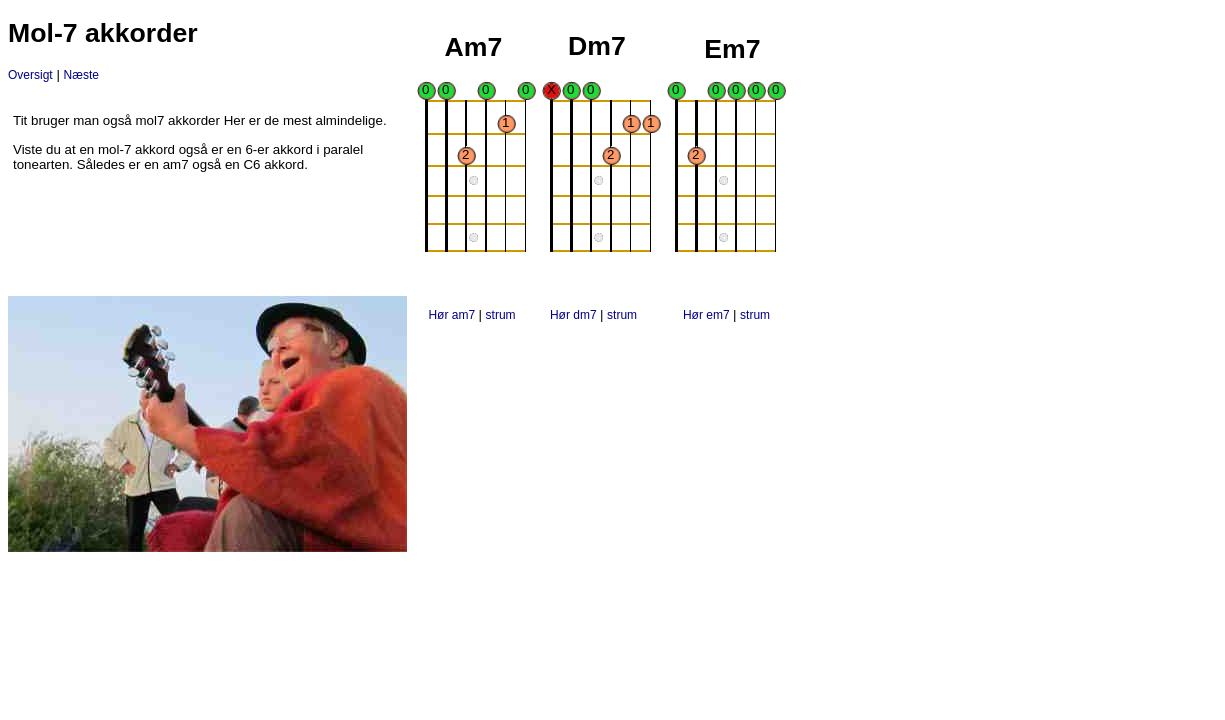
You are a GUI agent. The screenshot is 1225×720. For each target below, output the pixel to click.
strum (501, 315)
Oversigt (30, 75)
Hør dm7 (575, 315)
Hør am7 (453, 315)
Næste (81, 75)
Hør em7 (708, 315)
